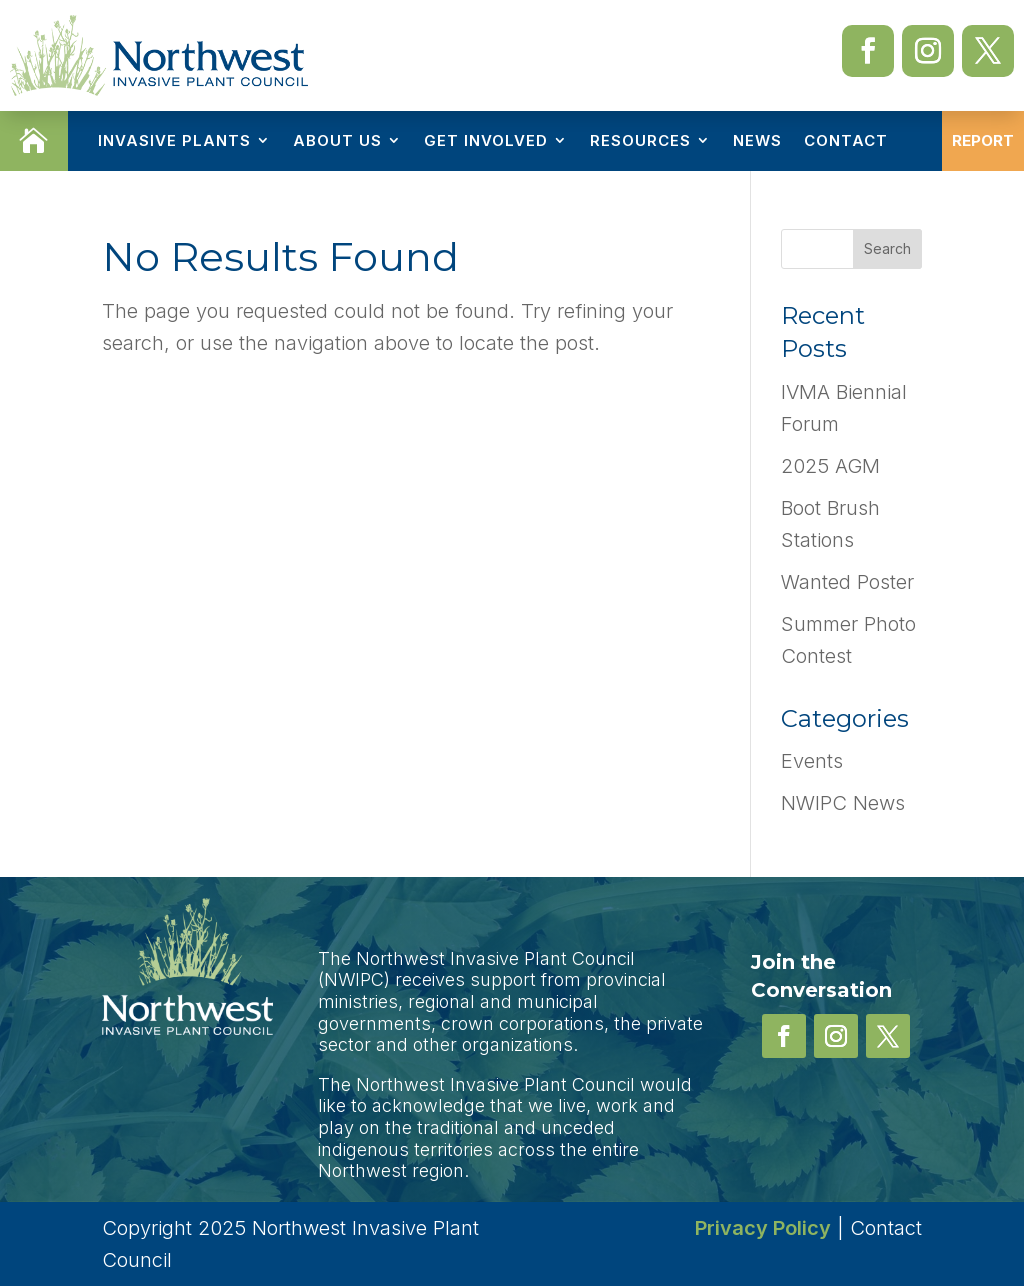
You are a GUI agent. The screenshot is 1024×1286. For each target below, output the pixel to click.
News (757, 140)
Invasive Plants (174, 140)
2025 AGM (830, 466)
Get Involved (486, 140)
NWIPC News (843, 803)
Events (812, 761)
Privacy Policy (763, 1228)
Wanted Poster (847, 582)
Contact (846, 140)
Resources (640, 140)
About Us (337, 140)
